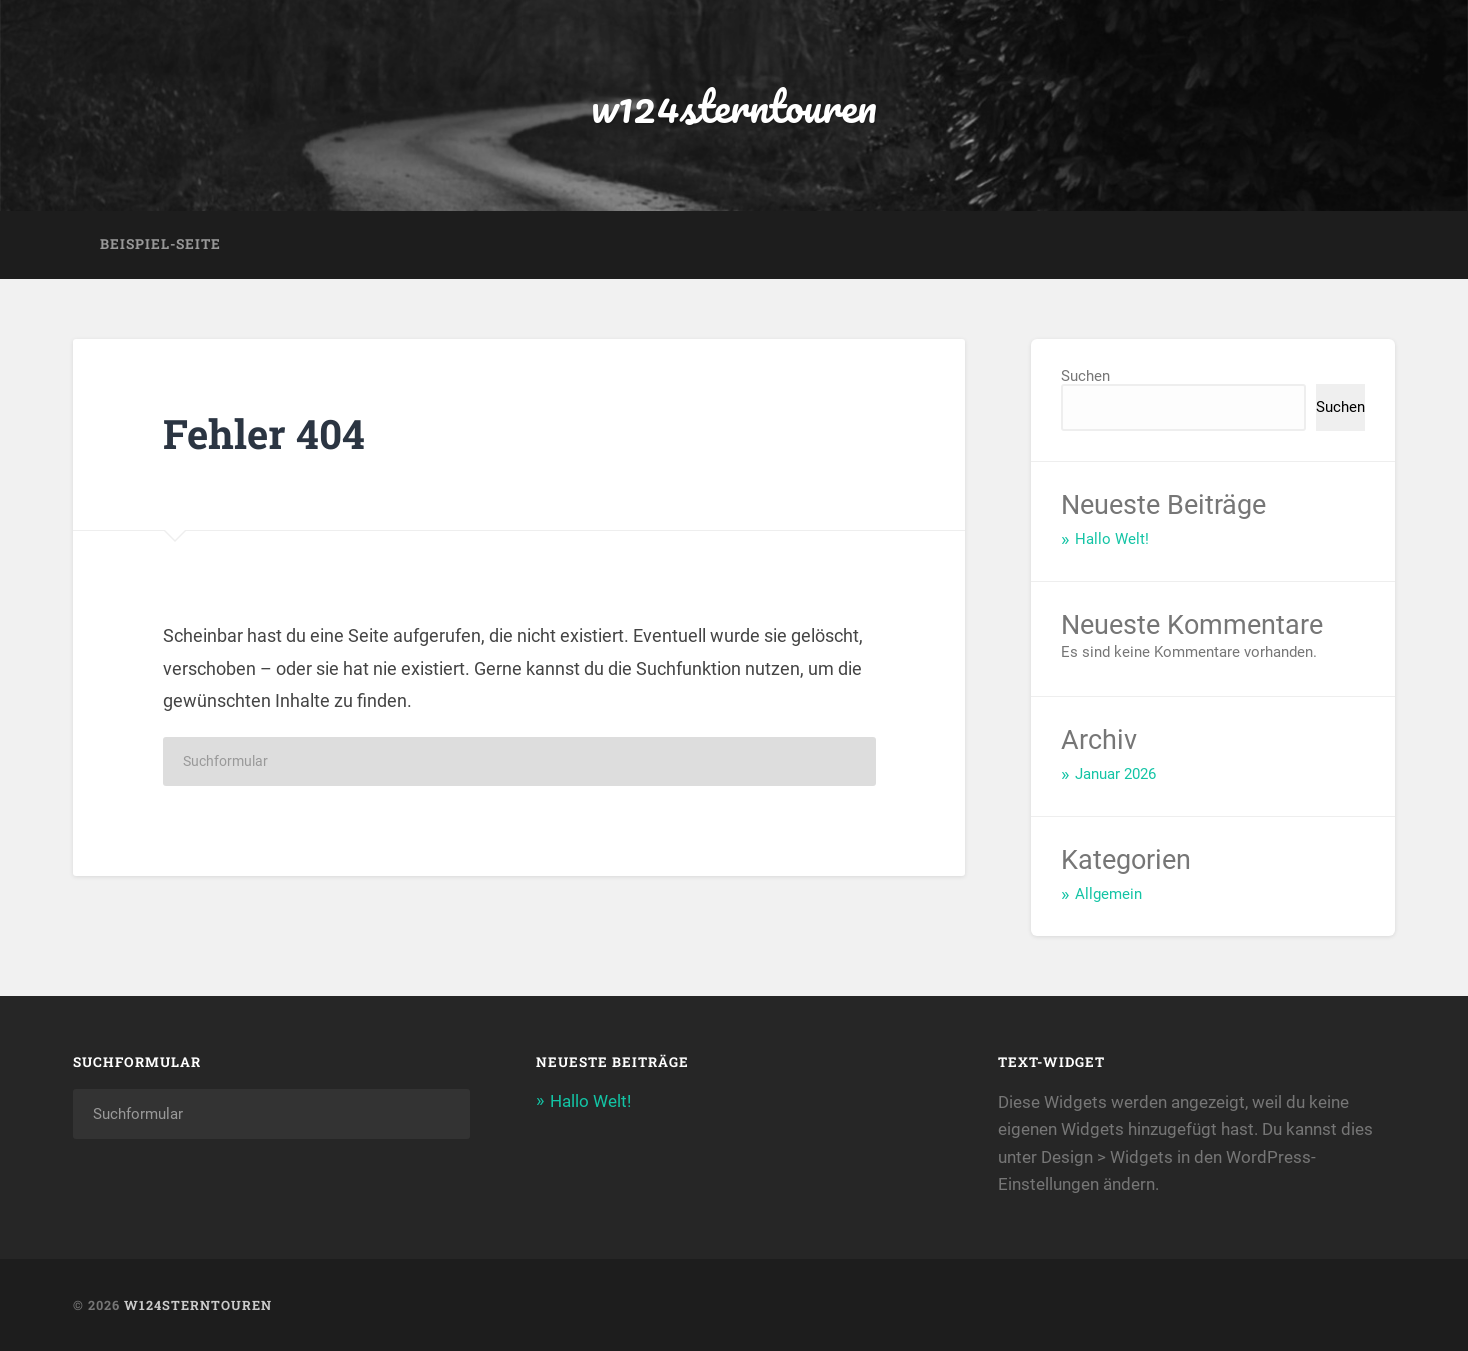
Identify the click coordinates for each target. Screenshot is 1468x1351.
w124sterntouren (734, 105)
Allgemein (1108, 894)
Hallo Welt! (1112, 539)
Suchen (1085, 376)
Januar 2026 (1115, 774)
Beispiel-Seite (160, 244)
